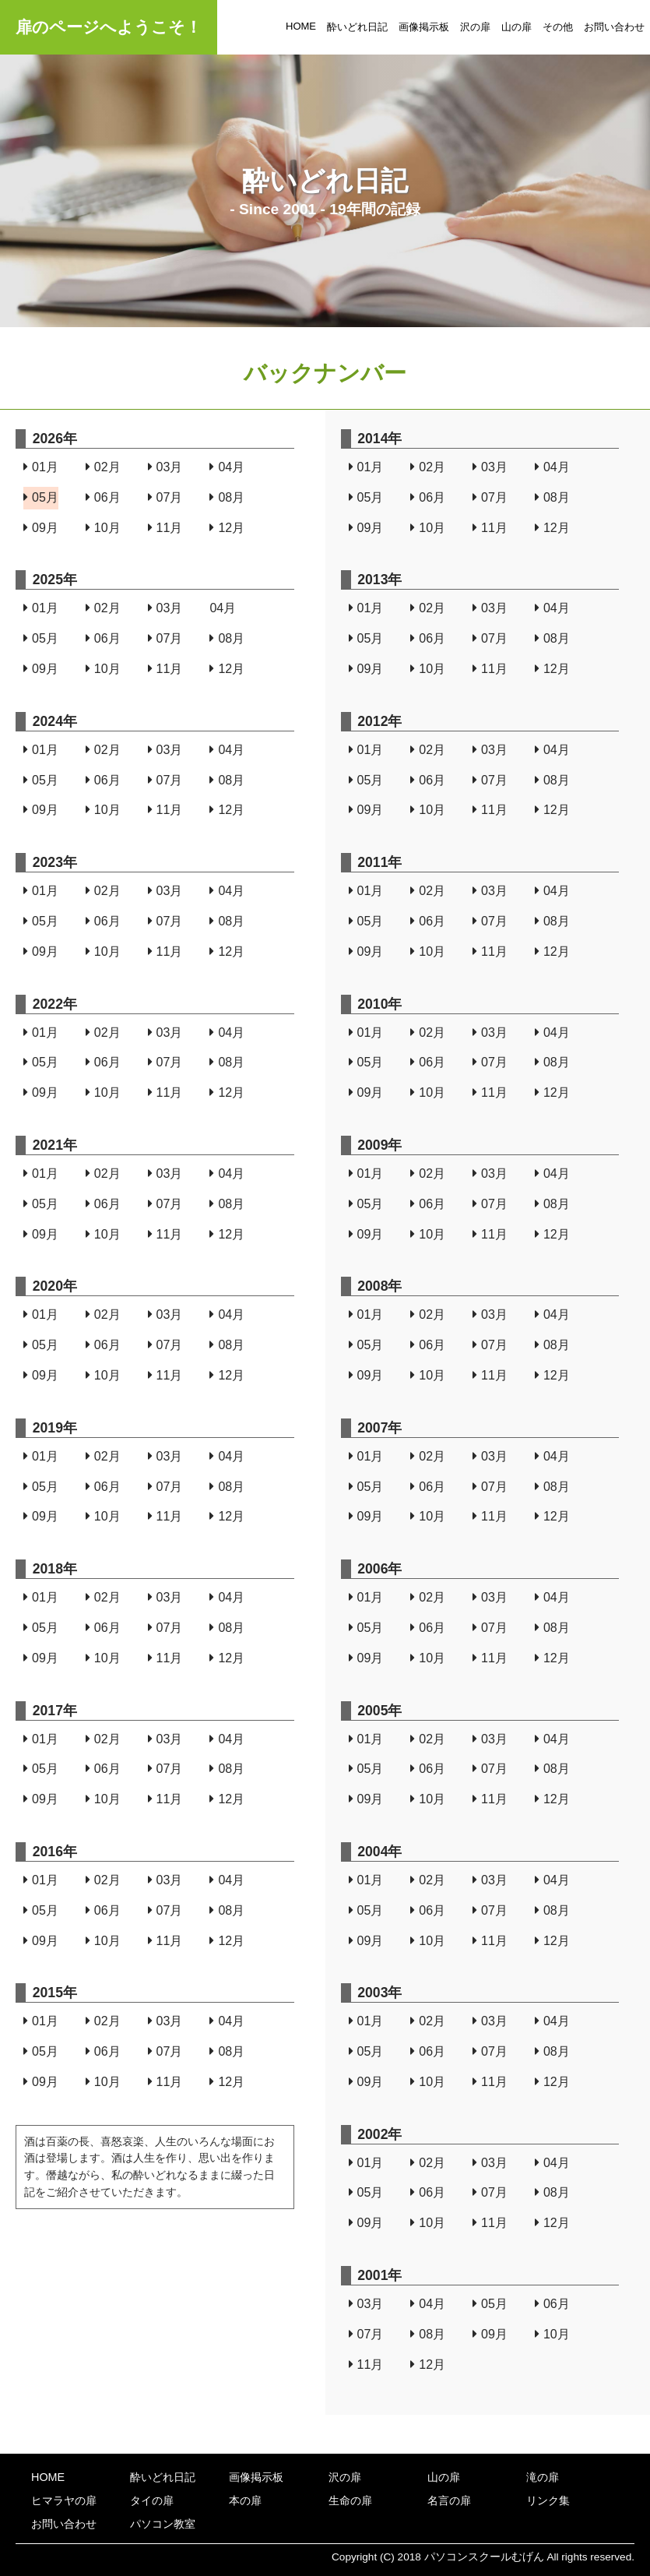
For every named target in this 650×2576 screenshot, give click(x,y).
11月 (165, 527)
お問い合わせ (614, 27)
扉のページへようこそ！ (109, 27)
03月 (165, 467)
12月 (226, 527)
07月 (165, 497)
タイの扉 (152, 2500)
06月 (103, 497)
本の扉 (245, 2500)
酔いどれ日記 (357, 27)
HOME (301, 26)
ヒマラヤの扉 (64, 2500)
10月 (103, 527)
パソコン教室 (162, 2524)
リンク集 (548, 2500)
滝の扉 (542, 2477)
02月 (103, 467)
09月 (40, 527)
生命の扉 (350, 2500)
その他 (558, 27)
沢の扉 (475, 27)
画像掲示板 (424, 27)
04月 (226, 467)
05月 (40, 497)
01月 (40, 467)
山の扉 (516, 27)
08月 (226, 497)
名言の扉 (449, 2500)
